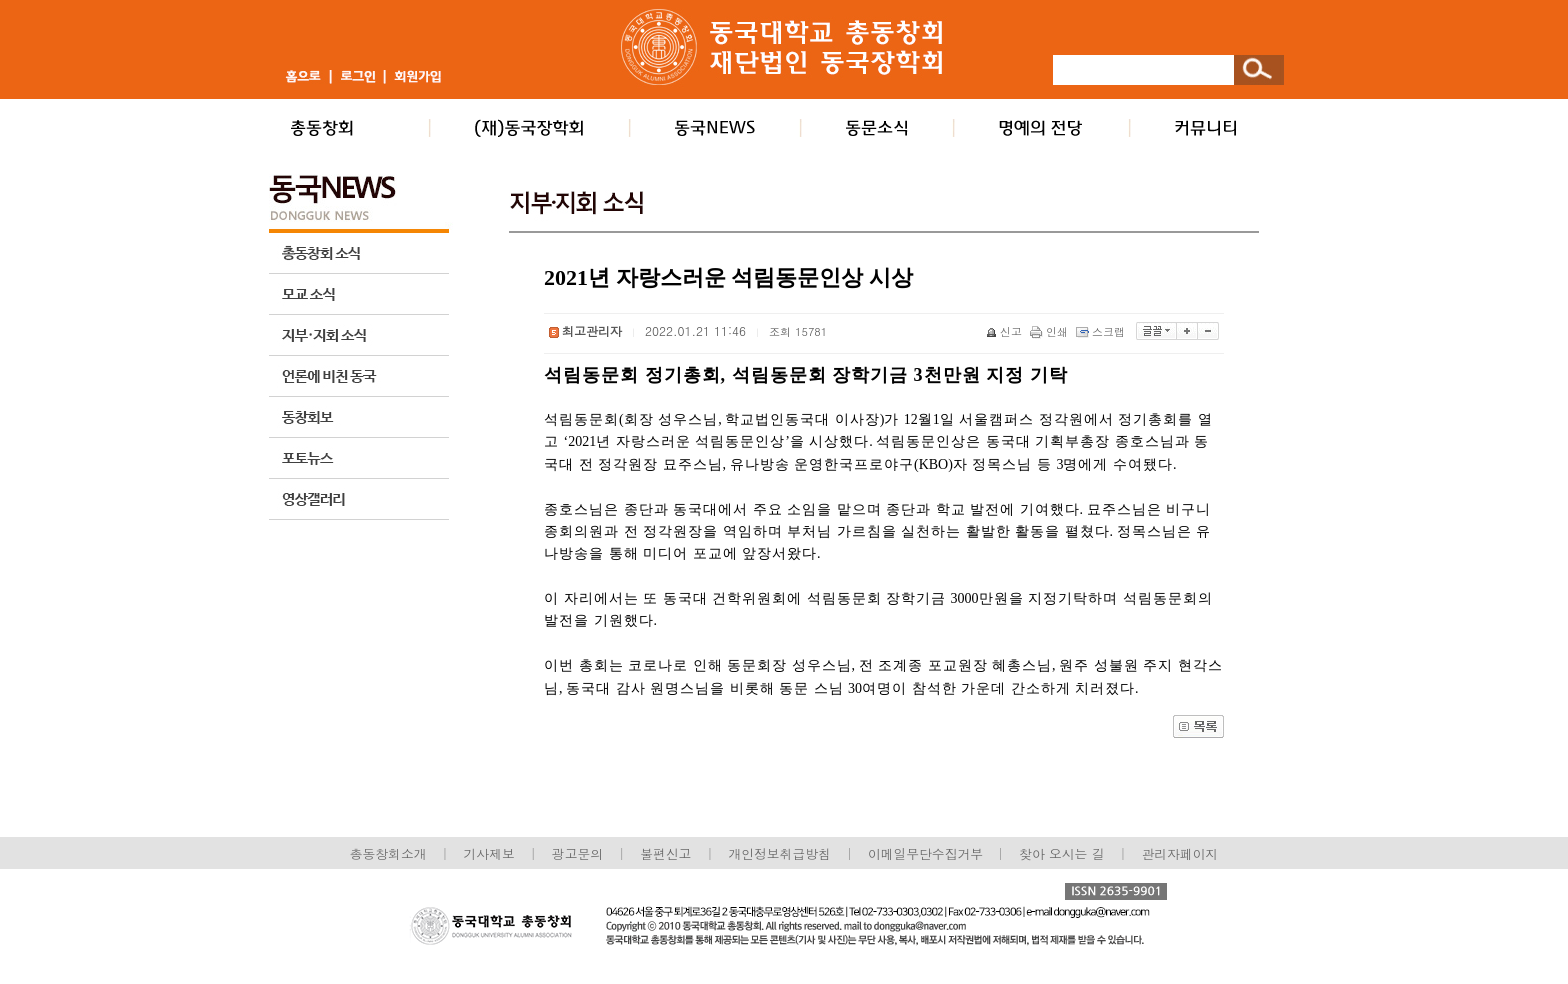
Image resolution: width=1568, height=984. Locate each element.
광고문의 (577, 853)
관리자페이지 (1180, 853)
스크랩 (1102, 331)
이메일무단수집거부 (927, 853)
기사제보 (489, 853)
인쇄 (1050, 331)
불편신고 (665, 853)
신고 (1005, 331)
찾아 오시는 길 (1061, 853)
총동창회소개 (388, 853)
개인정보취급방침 (779, 853)
